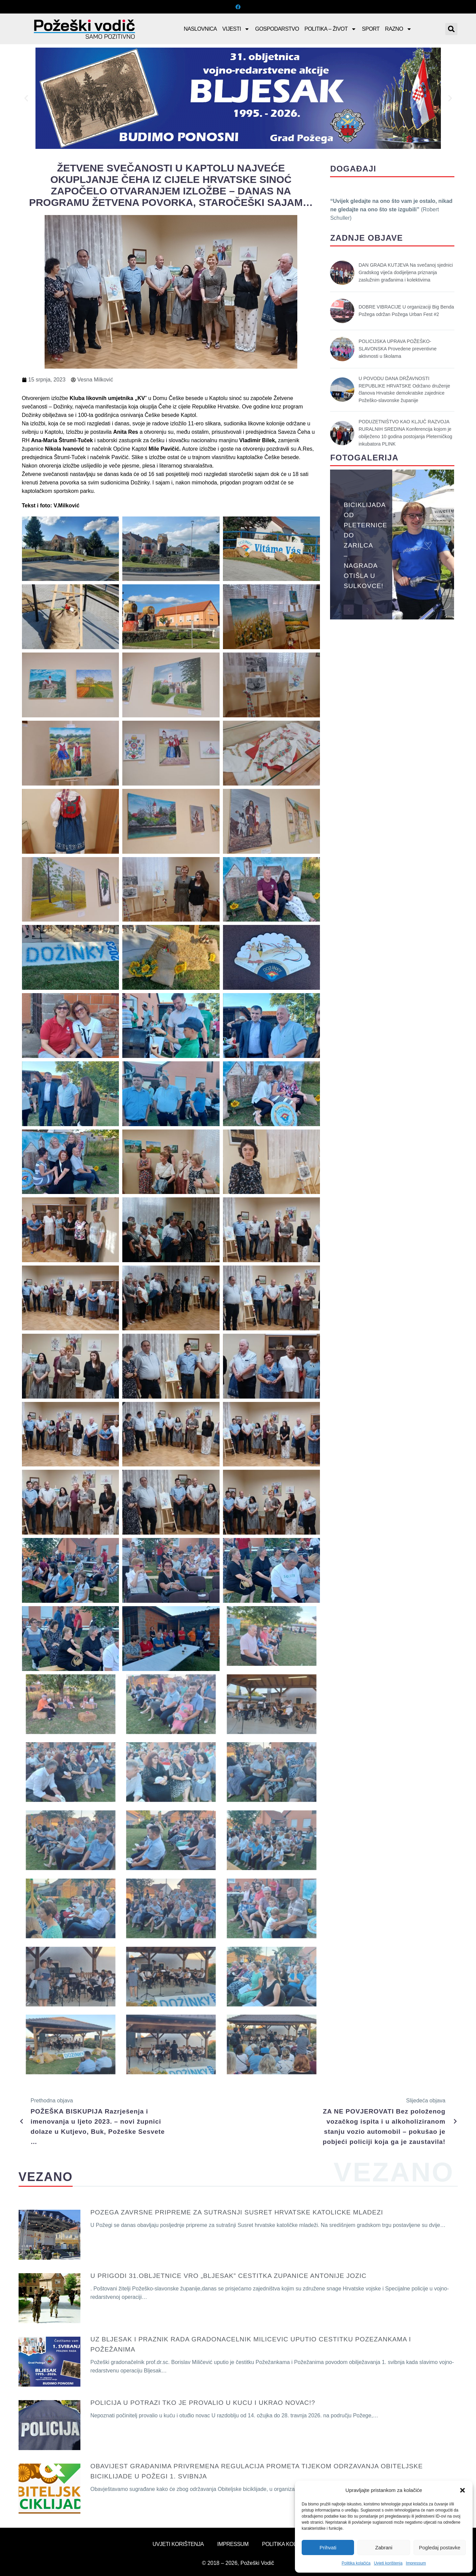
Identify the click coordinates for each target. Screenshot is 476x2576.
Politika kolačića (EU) (292, 2544)
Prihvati (328, 2547)
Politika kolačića (356, 2563)
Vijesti (236, 29)
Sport (370, 29)
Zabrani (384, 2547)
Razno (398, 29)
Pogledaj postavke (439, 2547)
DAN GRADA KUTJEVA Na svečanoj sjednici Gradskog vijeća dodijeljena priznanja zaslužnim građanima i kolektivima (405, 272)
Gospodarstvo (277, 29)
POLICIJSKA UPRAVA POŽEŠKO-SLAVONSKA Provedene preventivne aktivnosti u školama (397, 349)
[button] (462, 2490)
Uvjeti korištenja (388, 2563)
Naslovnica (200, 29)
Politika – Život (330, 29)
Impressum (416, 2563)
